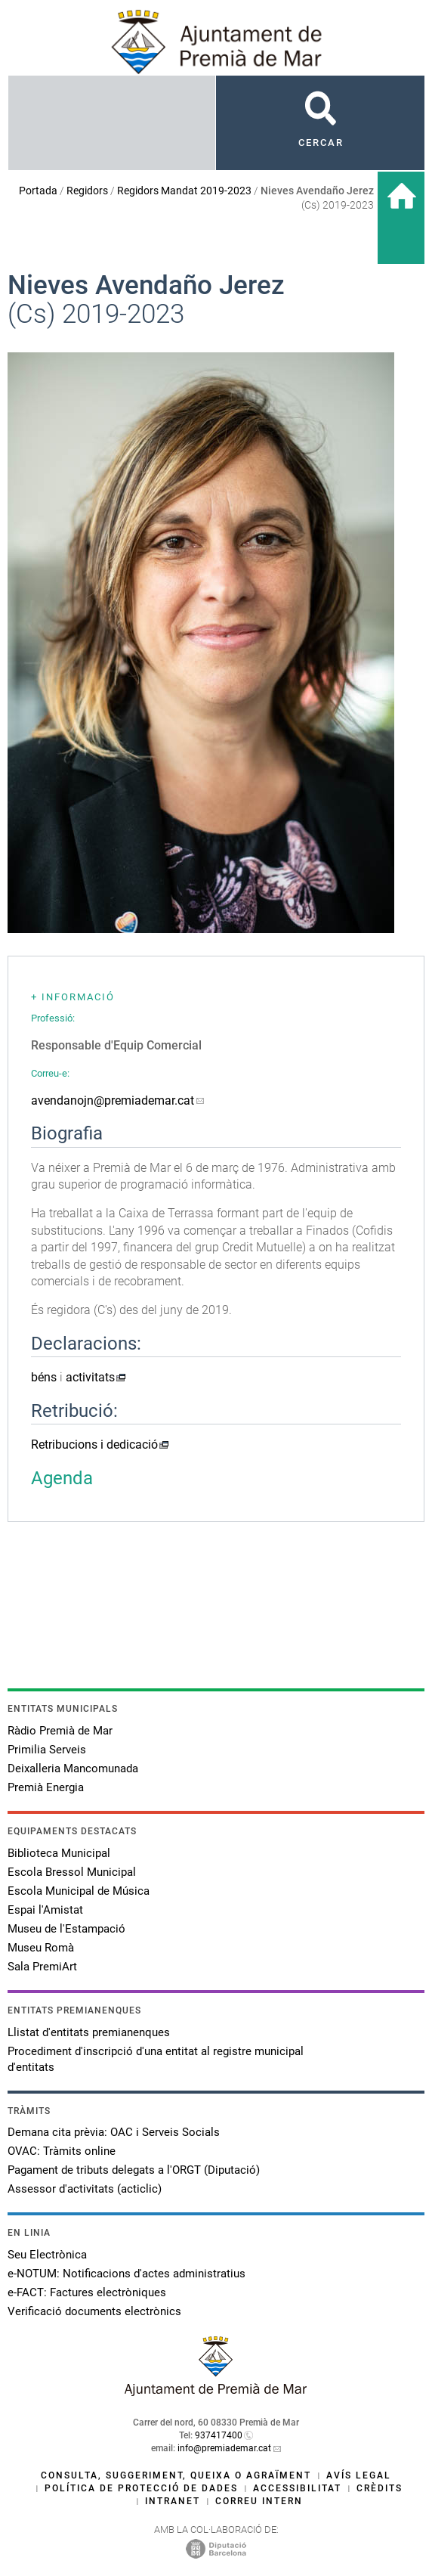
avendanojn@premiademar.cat (112, 1100)
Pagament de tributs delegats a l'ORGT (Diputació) (134, 2170)
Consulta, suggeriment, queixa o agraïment (176, 2475)
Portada (38, 190)
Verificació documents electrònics (94, 2311)
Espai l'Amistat (45, 1910)
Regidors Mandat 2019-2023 (184, 190)
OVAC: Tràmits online (62, 2151)
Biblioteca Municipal (59, 1853)
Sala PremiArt (42, 1966)
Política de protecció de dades (141, 2488)
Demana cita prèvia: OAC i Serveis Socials (114, 2132)
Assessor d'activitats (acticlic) (85, 2189)
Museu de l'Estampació (66, 1929)
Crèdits (379, 2488)
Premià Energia (46, 1787)
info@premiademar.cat (224, 2448)
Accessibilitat (297, 2488)
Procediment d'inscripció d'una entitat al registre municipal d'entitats (156, 2059)
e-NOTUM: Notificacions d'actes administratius (126, 2273)
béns (44, 1377)
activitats (90, 1377)
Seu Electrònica (47, 2254)
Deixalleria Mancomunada (73, 1768)
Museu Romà (41, 1947)
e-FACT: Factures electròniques (87, 2292)
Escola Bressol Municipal (72, 1872)
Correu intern (259, 2501)
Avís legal (358, 2475)
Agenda (62, 1478)
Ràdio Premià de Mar (60, 1730)
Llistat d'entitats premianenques (89, 2032)
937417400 (218, 2435)
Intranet (172, 2501)
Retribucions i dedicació (94, 1444)
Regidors (87, 190)
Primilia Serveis (47, 1749)
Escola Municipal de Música (79, 1891)
